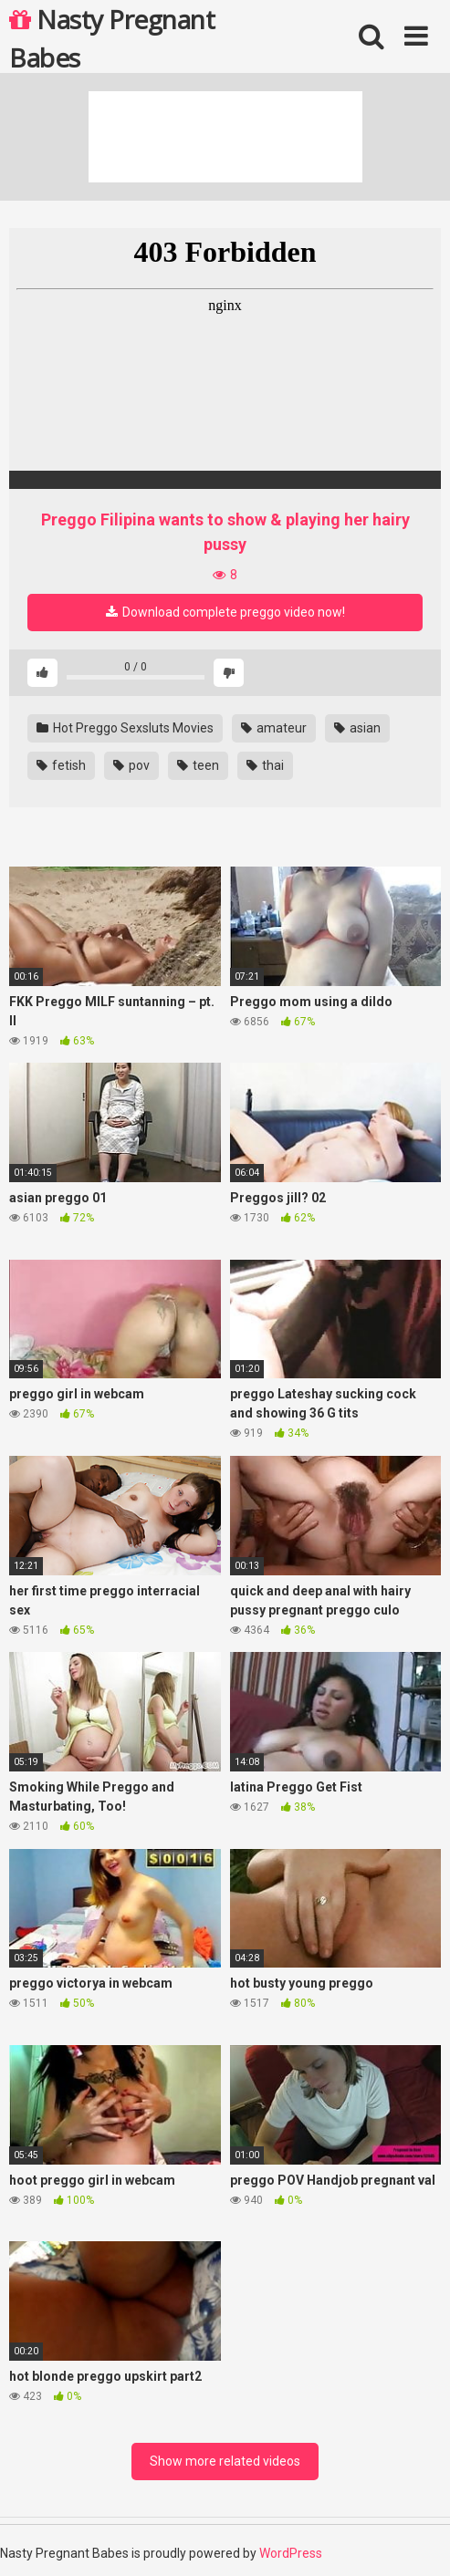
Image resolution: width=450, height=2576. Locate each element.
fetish (61, 765)
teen (198, 765)
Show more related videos (225, 2461)
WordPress (290, 2553)
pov (131, 765)
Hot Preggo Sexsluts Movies (125, 728)
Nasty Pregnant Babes (112, 37)
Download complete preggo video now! (225, 612)
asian (357, 728)
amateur (274, 728)
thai (265, 765)
